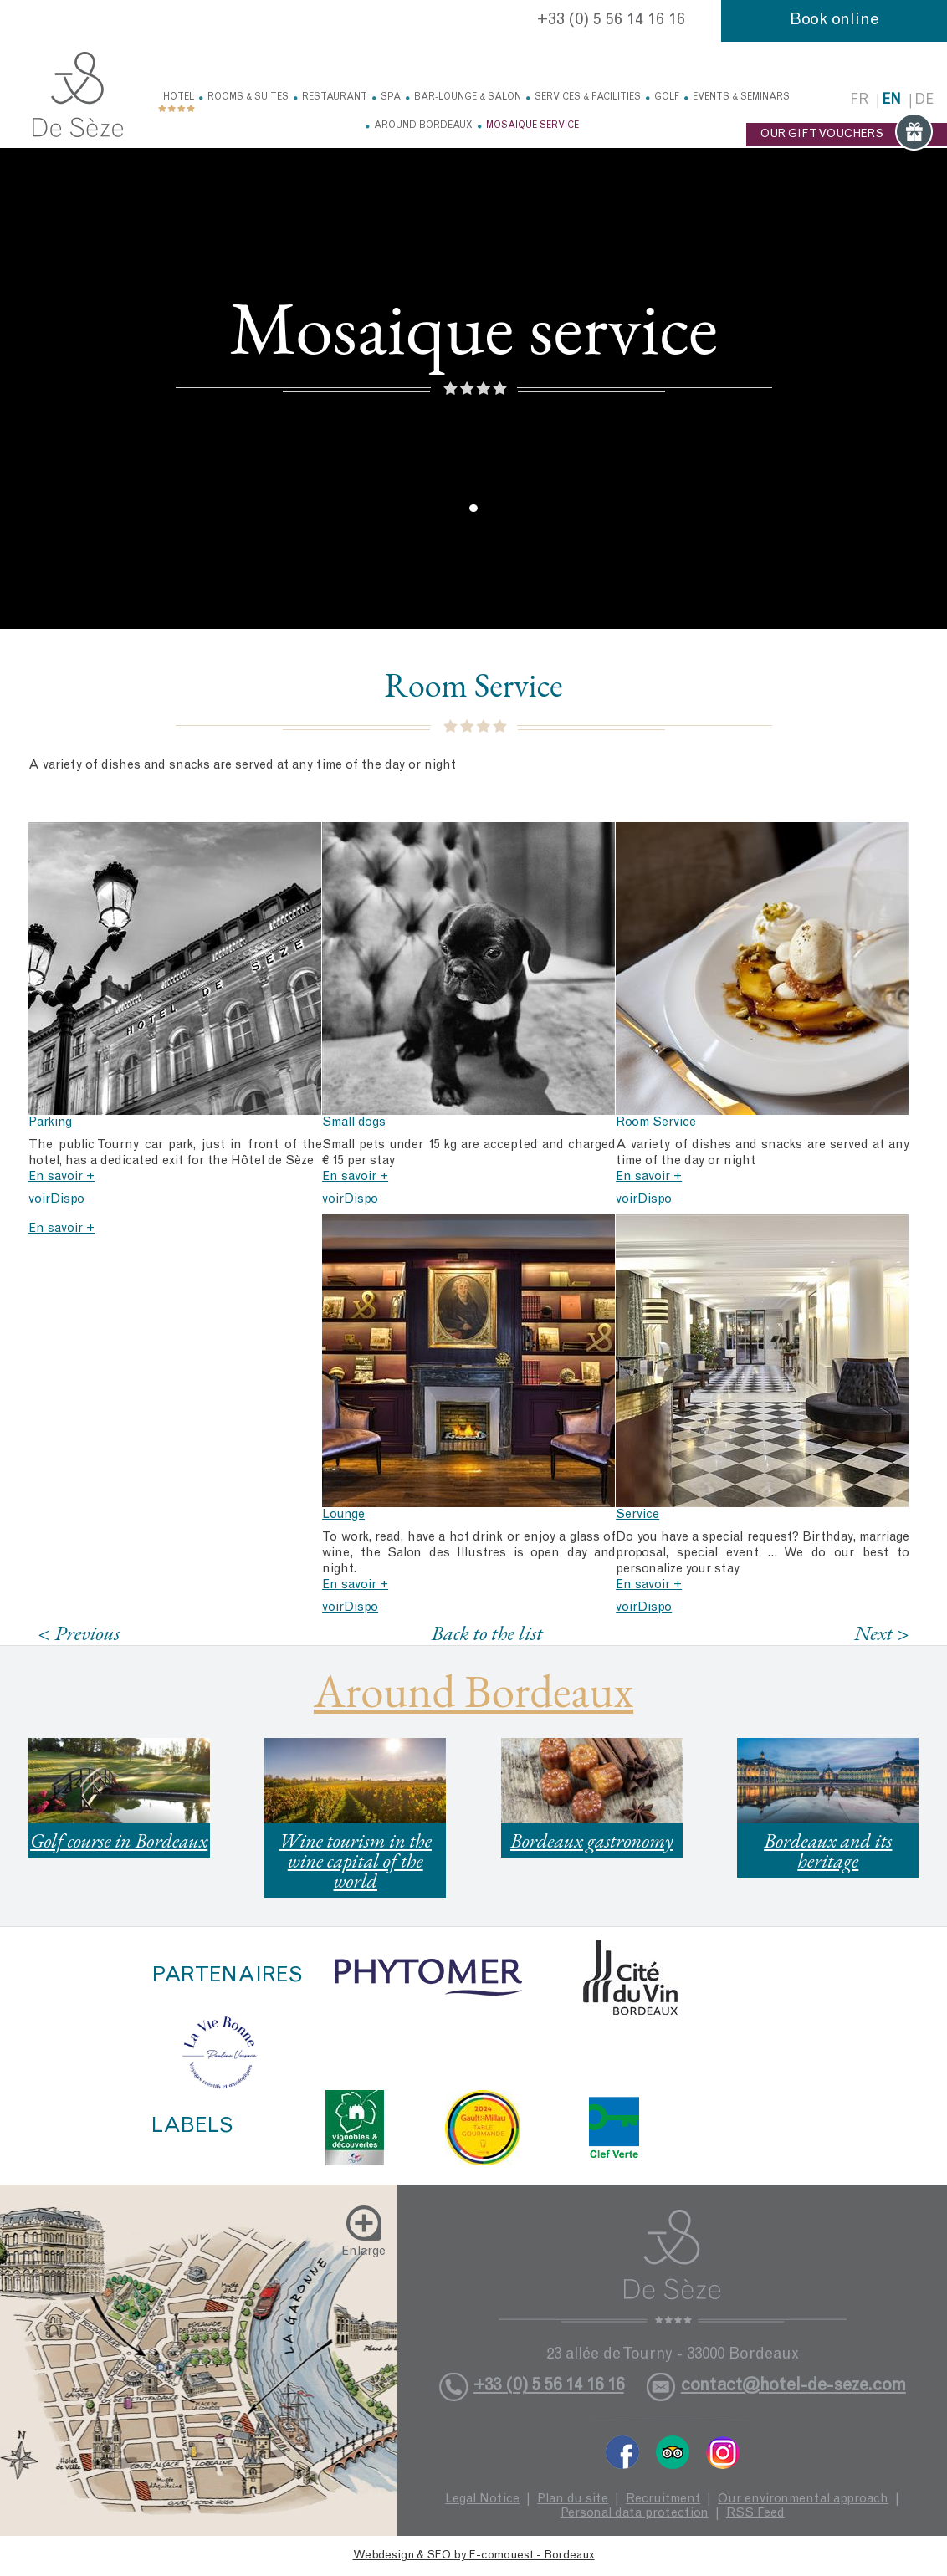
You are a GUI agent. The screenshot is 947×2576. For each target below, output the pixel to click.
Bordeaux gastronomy (591, 1840)
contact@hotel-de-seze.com (793, 2386)
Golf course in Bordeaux (118, 1840)
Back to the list (487, 1632)
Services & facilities (588, 97)
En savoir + (61, 1177)
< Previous (79, 1633)
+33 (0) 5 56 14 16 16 (611, 21)
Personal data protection (635, 2513)
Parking (50, 1123)
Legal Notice (482, 2499)
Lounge (343, 1515)
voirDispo (56, 1199)
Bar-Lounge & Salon (467, 97)
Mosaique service (532, 125)
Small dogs (354, 1123)
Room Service (656, 1123)
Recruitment (663, 2499)
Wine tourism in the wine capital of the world (355, 1860)
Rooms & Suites (248, 97)
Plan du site (572, 2499)
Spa (391, 97)
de (924, 101)
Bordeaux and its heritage (828, 1850)
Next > (881, 1633)
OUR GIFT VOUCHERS (846, 134)
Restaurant (334, 97)
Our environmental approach (803, 2499)
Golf (666, 97)
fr (859, 101)
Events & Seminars (741, 97)
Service (637, 1515)
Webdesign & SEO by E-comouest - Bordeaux (474, 2556)
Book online (834, 21)
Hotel (178, 97)
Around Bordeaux (423, 125)
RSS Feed (755, 2513)
